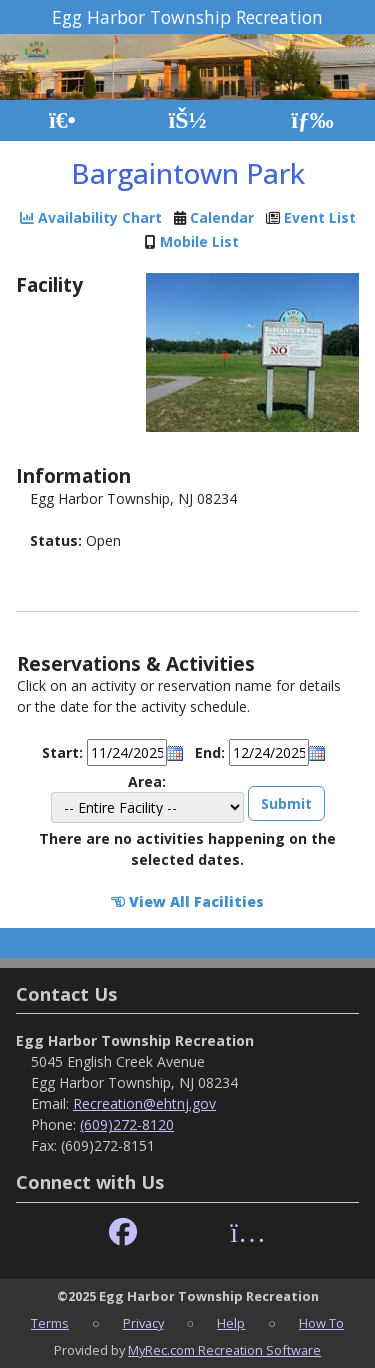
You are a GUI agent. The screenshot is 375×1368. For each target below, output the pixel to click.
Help (231, 1323)
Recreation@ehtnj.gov (144, 1103)
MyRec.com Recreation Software (224, 1350)
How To (321, 1323)
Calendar (222, 217)
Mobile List (199, 241)
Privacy (143, 1323)
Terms (50, 1323)
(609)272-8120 (127, 1124)
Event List (320, 217)
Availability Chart (91, 217)
